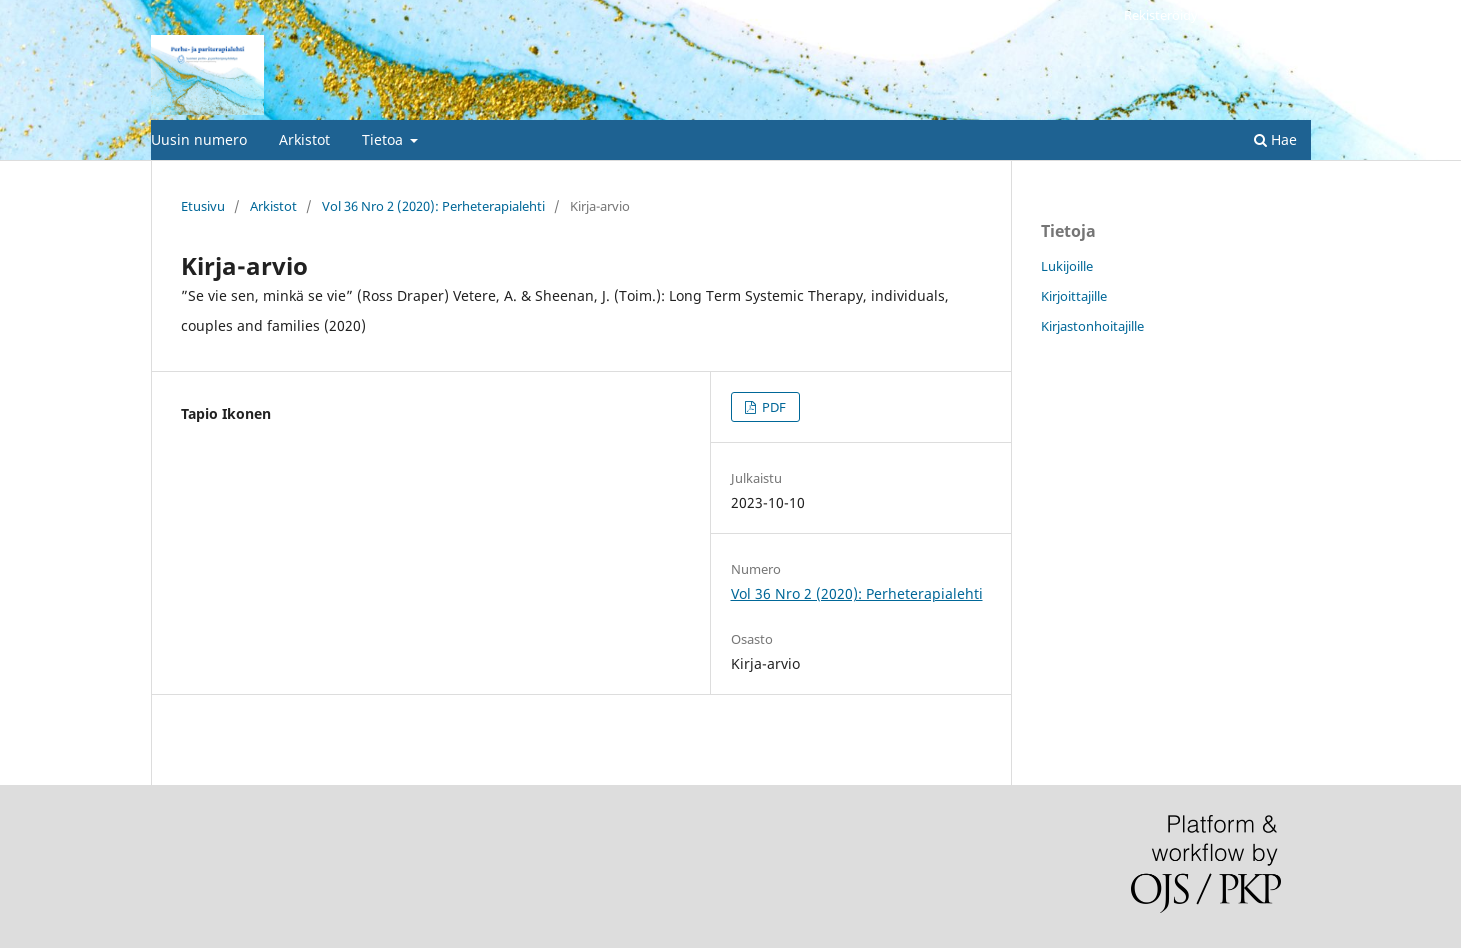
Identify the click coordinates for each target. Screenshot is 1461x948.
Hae (1275, 139)
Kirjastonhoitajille (1092, 326)
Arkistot (304, 139)
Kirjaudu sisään (1266, 15)
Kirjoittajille (1074, 296)
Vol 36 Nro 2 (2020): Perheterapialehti (433, 206)
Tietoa (384, 139)
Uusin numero (199, 139)
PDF (772, 407)
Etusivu (203, 206)
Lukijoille (1067, 266)
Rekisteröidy (1161, 15)
